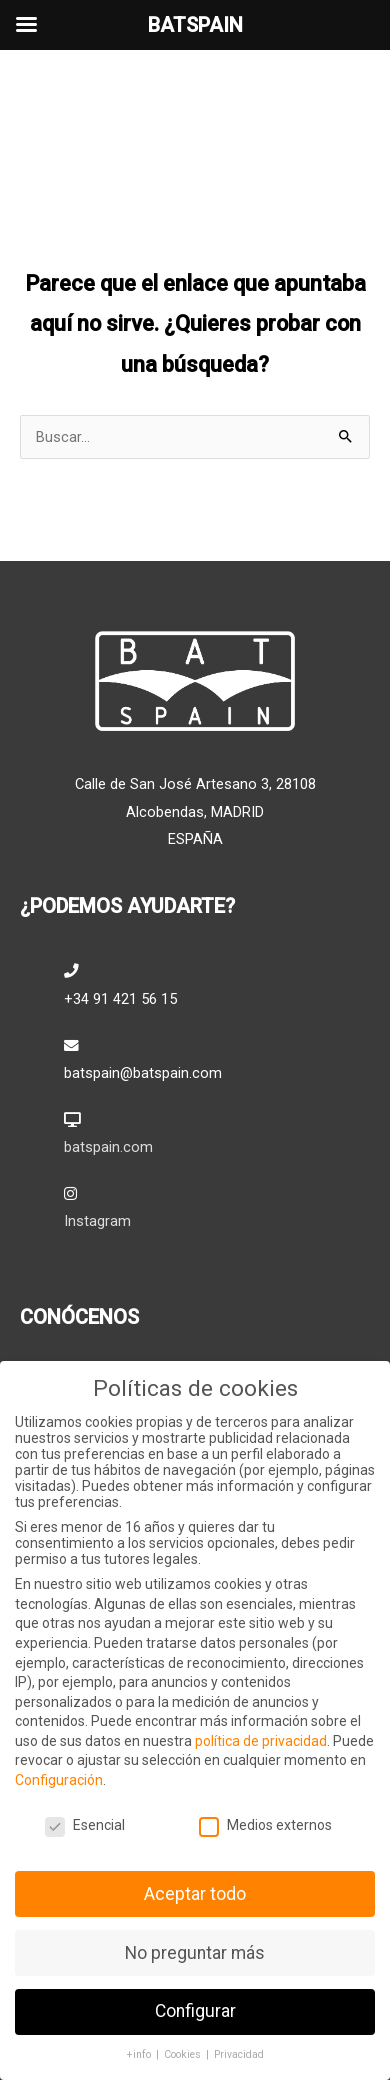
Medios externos (265, 1824)
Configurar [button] (195, 2011)
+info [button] (140, 2054)
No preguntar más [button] (195, 1952)
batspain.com (108, 1147)
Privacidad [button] (239, 2054)
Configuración (59, 1780)
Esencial (85, 1824)
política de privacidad (261, 1740)
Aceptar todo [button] (195, 1893)
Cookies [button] (184, 2054)
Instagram (97, 1221)
